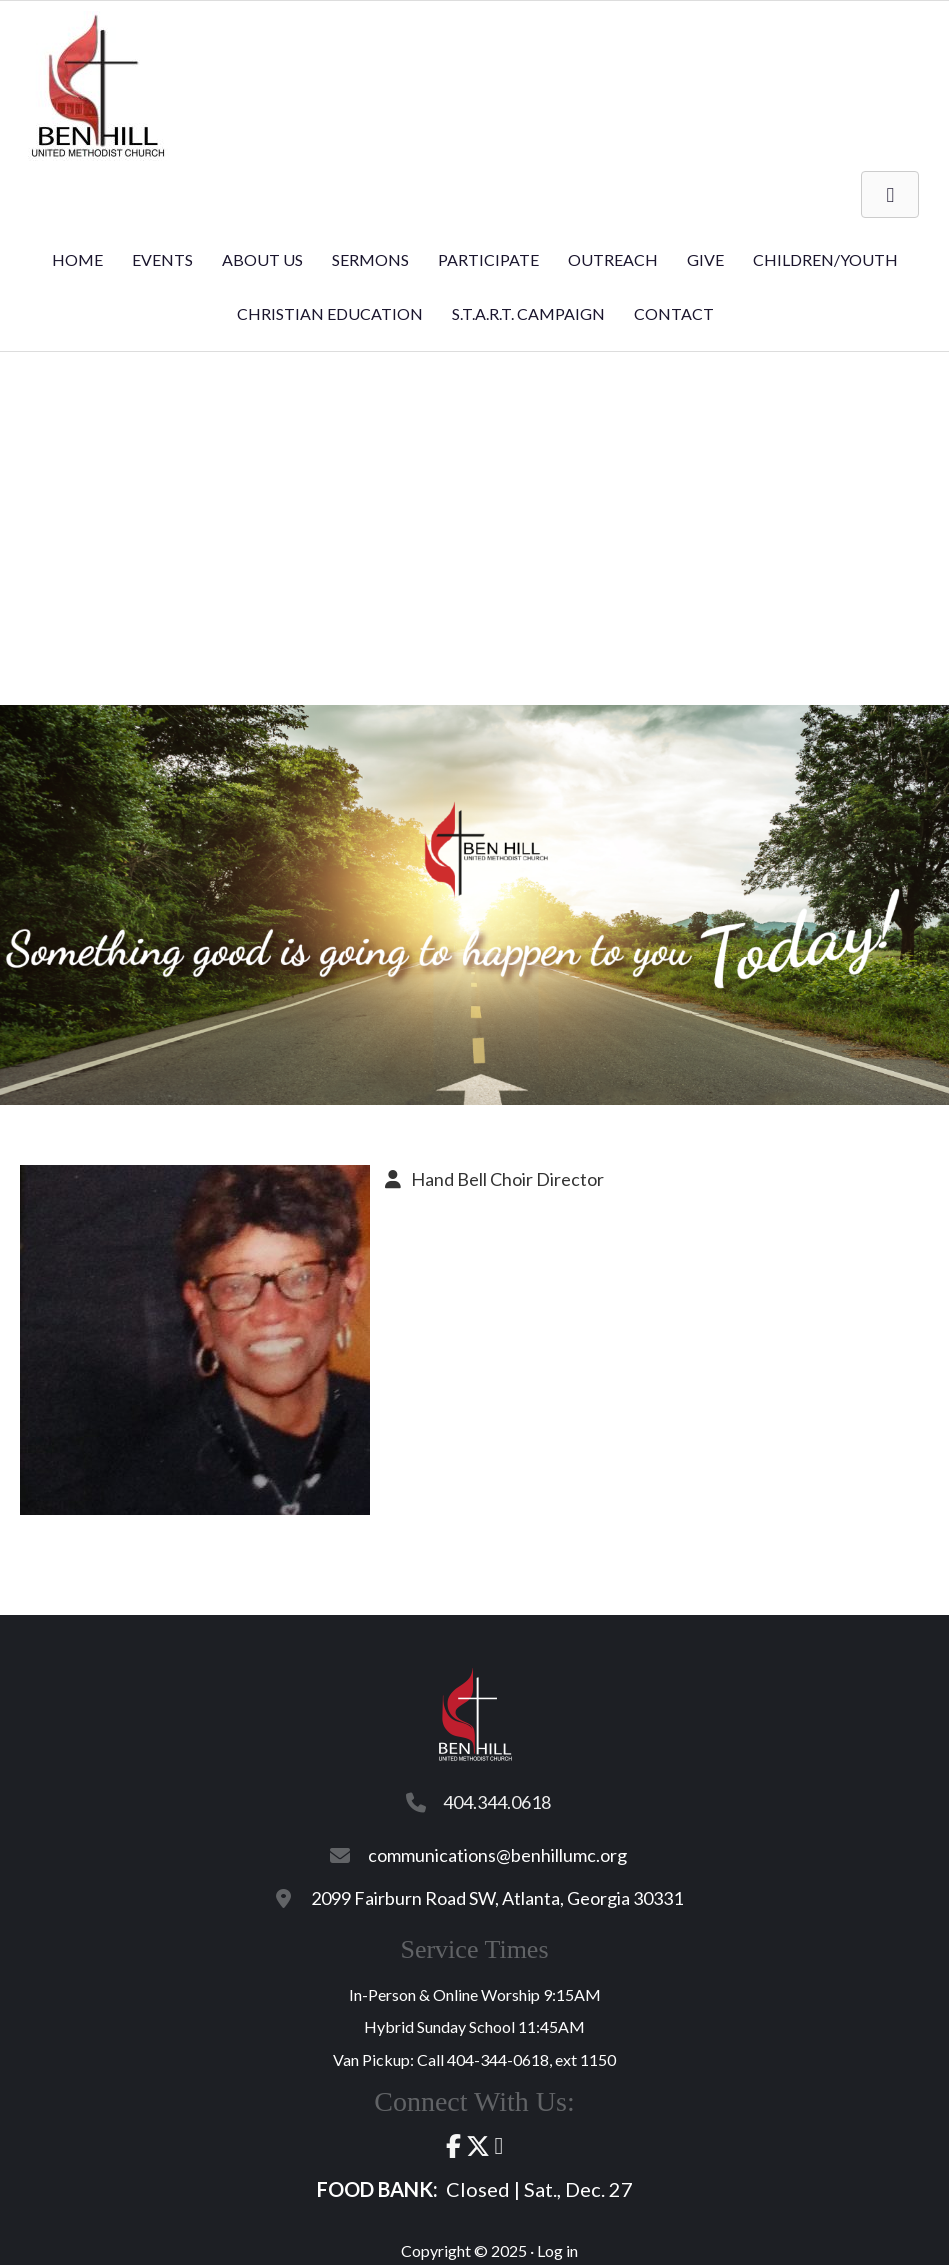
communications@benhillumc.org (497, 1855)
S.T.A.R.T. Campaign (528, 313)
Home (77, 259)
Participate (488, 259)
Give (705, 259)
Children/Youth (825, 259)
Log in (557, 2250)
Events (162, 259)
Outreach (613, 259)
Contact (674, 313)
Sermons (370, 259)
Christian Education (330, 313)
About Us (262, 259)
